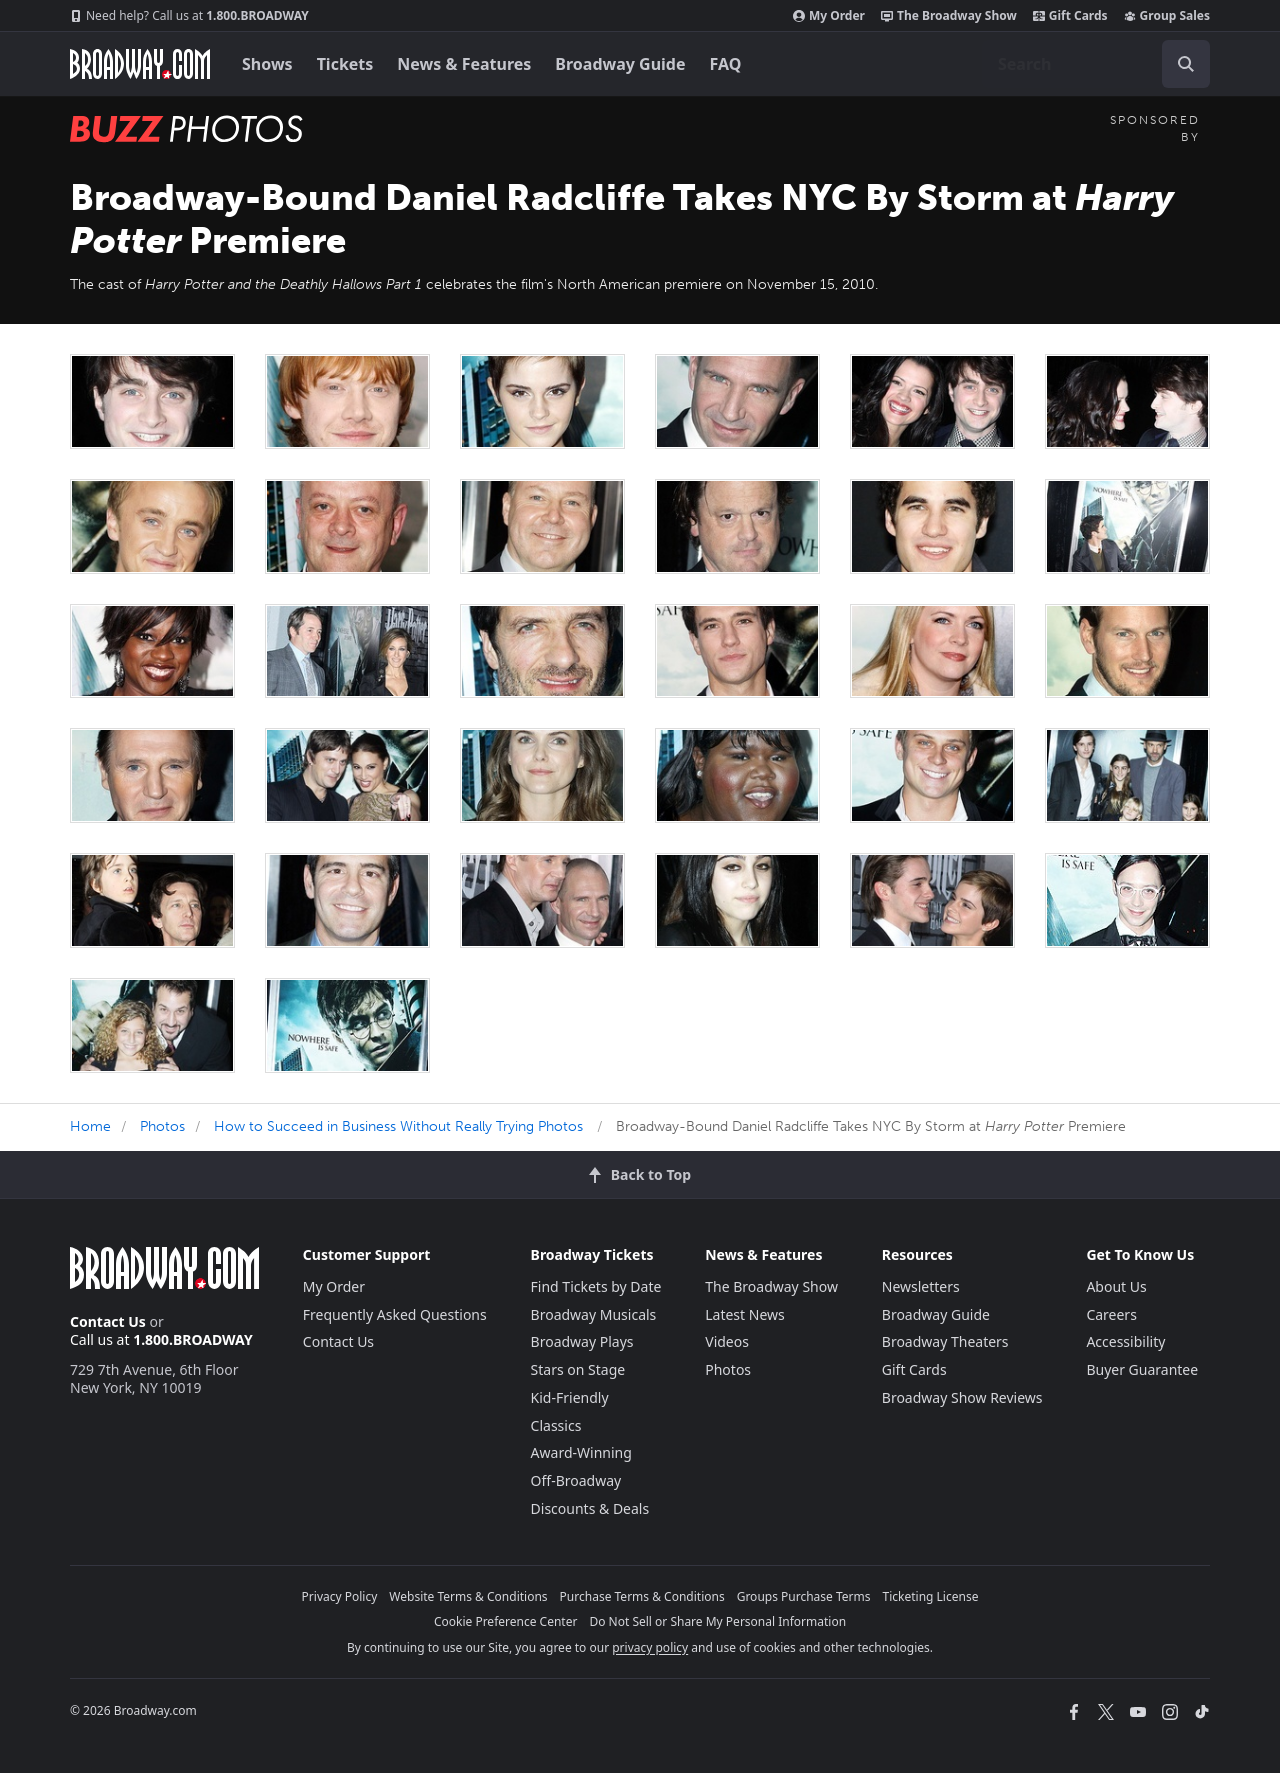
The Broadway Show (949, 16)
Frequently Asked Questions (395, 1314)
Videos (727, 1341)
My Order (829, 16)
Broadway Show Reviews (962, 1397)
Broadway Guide (620, 64)
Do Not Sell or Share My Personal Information (717, 1621)
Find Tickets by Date (596, 1286)
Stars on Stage (578, 1369)
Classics (556, 1425)
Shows (267, 64)
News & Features (464, 64)
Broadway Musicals (594, 1314)
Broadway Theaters (945, 1341)
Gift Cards (1070, 16)
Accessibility (1125, 1341)
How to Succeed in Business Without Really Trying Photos (398, 1126)
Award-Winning (581, 1452)
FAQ (726, 64)
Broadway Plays (582, 1341)
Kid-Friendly (570, 1397)
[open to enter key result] (1186, 64)
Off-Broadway (576, 1480)
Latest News (745, 1314)
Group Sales (1167, 16)
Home (90, 1126)
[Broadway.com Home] (140, 64)
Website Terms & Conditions (468, 1596)
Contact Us (108, 1321)
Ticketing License (931, 1596)
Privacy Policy (340, 1596)
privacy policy (650, 1647)
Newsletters (921, 1286)
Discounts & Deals (590, 1508)
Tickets (345, 64)
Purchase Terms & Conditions (642, 1596)
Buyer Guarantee (1142, 1369)
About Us (1116, 1286)
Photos (162, 1126)
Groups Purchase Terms (804, 1596)
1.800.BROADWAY (189, 16)
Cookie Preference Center (506, 1621)
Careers (1111, 1314)
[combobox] (1096, 64)
